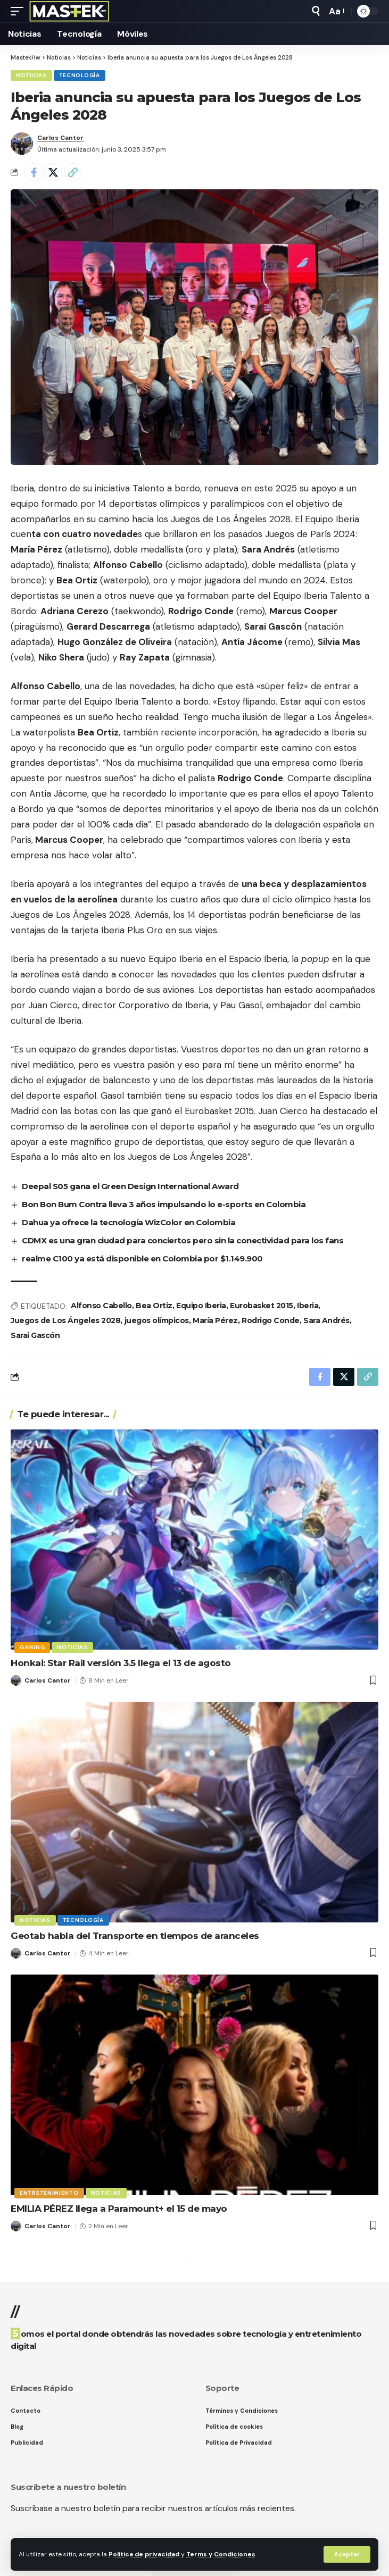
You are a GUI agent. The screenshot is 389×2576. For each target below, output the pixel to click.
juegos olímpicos (157, 1320)
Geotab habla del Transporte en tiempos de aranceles (135, 1935)
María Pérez (215, 1320)
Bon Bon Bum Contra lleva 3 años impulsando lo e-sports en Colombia (163, 1204)
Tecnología (79, 75)
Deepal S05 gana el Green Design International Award (130, 1186)
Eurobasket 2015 (261, 1305)
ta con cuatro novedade (84, 534)
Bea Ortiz (154, 1305)
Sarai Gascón (35, 1335)
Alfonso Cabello (101, 1305)
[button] (347, 2554)
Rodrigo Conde (271, 1320)
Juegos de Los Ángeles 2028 (65, 1320)
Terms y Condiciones (220, 2554)
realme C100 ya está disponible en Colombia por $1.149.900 (142, 1258)
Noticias (31, 75)
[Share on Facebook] (33, 172)
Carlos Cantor (60, 137)
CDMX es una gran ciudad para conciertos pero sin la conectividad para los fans (182, 1240)
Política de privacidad (144, 2554)
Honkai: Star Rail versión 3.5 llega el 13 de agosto (121, 1663)
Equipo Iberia (201, 1305)
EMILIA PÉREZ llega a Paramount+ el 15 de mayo (119, 2208)
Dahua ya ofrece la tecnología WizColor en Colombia (128, 1222)
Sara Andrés (326, 1320)
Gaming (32, 1647)
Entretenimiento (49, 2192)
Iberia (307, 1305)
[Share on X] (53, 172)
